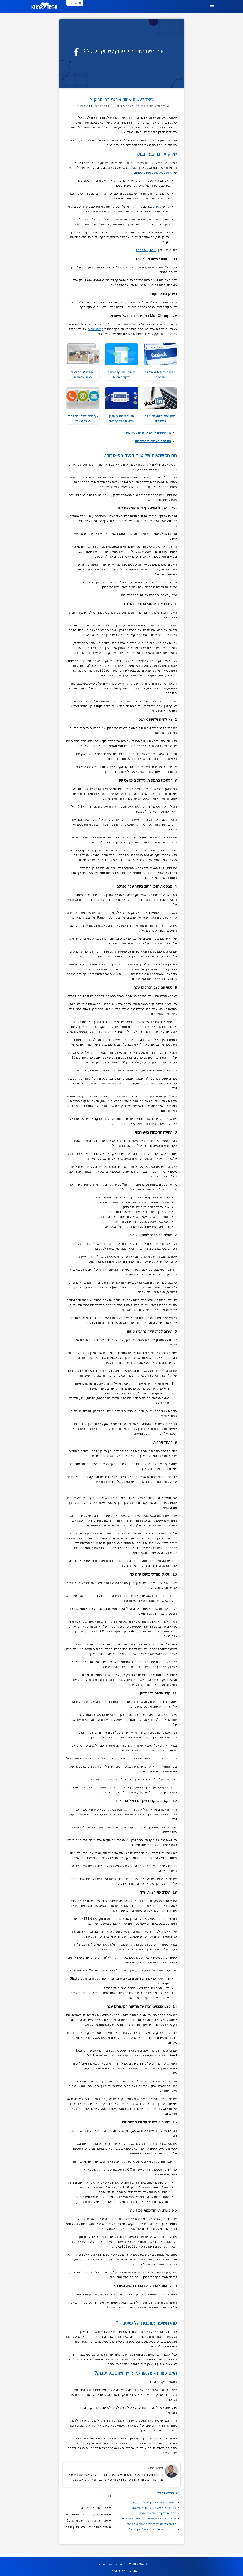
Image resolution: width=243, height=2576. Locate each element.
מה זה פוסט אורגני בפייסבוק (153, 441)
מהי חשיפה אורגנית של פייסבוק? (87, 2521)
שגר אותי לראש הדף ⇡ (122, 2571)
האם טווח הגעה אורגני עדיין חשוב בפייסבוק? (85, 2527)
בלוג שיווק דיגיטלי (145, 106)
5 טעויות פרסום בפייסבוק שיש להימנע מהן (154, 2502)
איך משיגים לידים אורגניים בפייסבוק (148, 432)
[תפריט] (212, 5)
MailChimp (95, 329)
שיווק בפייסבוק (153, 172)
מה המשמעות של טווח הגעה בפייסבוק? (85, 2514)
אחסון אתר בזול (146, 250)
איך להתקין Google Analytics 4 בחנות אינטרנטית (149, 2518)
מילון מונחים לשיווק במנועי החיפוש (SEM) (154, 2507)
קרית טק (161, 106)
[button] (121, 432)
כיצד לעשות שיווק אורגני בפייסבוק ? (121, 99)
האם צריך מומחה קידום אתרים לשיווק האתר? (152, 2529)
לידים (156, 206)
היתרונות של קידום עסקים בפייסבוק (157, 2513)
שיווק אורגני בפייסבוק (94, 2508)
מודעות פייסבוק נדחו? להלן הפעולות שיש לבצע (151, 2524)
